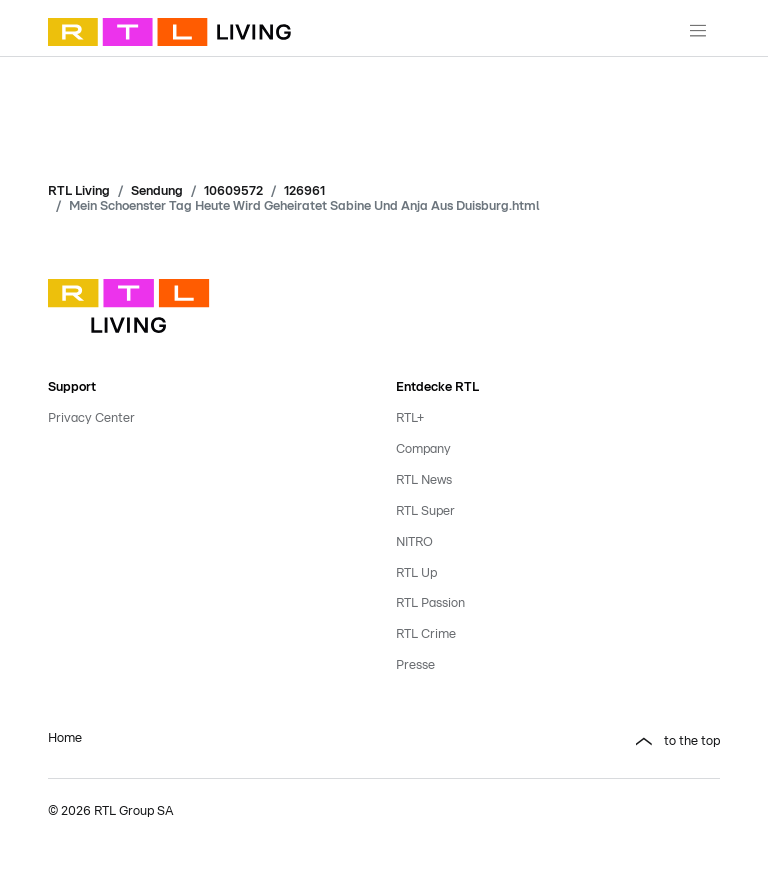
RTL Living (79, 191)
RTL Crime (426, 634)
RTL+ (410, 418)
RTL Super (425, 511)
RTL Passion (430, 603)
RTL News (424, 480)
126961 (304, 191)
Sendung (157, 191)
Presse (415, 665)
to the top (692, 741)
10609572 (233, 191)
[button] (558, 742)
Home (65, 738)
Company (423, 449)
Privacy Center (91, 418)
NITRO (414, 542)
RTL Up (416, 573)
